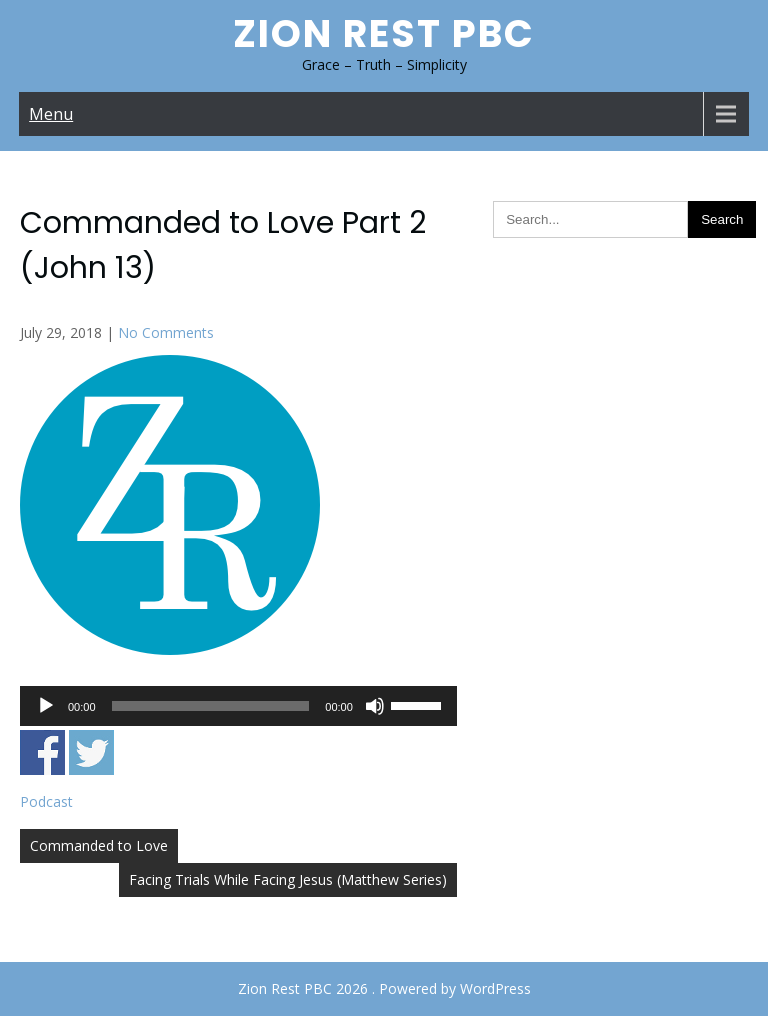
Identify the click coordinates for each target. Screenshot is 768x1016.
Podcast (46, 801)
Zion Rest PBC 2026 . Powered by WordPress (384, 988)
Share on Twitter (91, 752)
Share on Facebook (42, 752)
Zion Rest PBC (384, 33)
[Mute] (375, 706)
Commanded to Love (99, 845)
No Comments (166, 332)
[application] (238, 706)
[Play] (46, 706)
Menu (51, 114)
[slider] (211, 706)
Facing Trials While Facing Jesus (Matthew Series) (288, 879)
